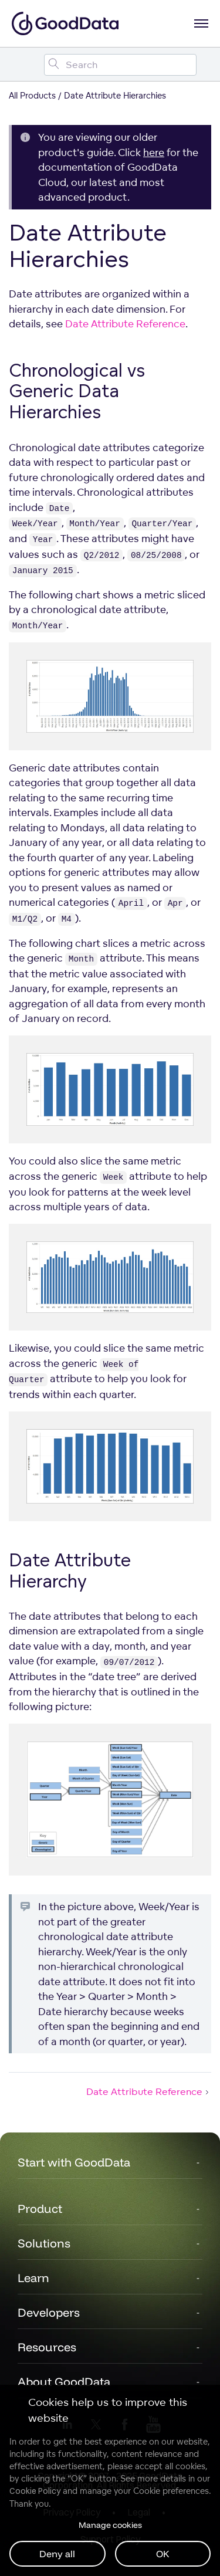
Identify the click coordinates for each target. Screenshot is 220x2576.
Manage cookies (110, 2525)
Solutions (44, 2243)
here (153, 152)
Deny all (57, 2554)
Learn (33, 2277)
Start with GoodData (74, 2162)
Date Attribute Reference (125, 323)
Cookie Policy (34, 2491)
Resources (47, 2347)
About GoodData (64, 2381)
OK (163, 2554)
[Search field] (120, 65)
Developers (49, 2312)
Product (40, 2208)
